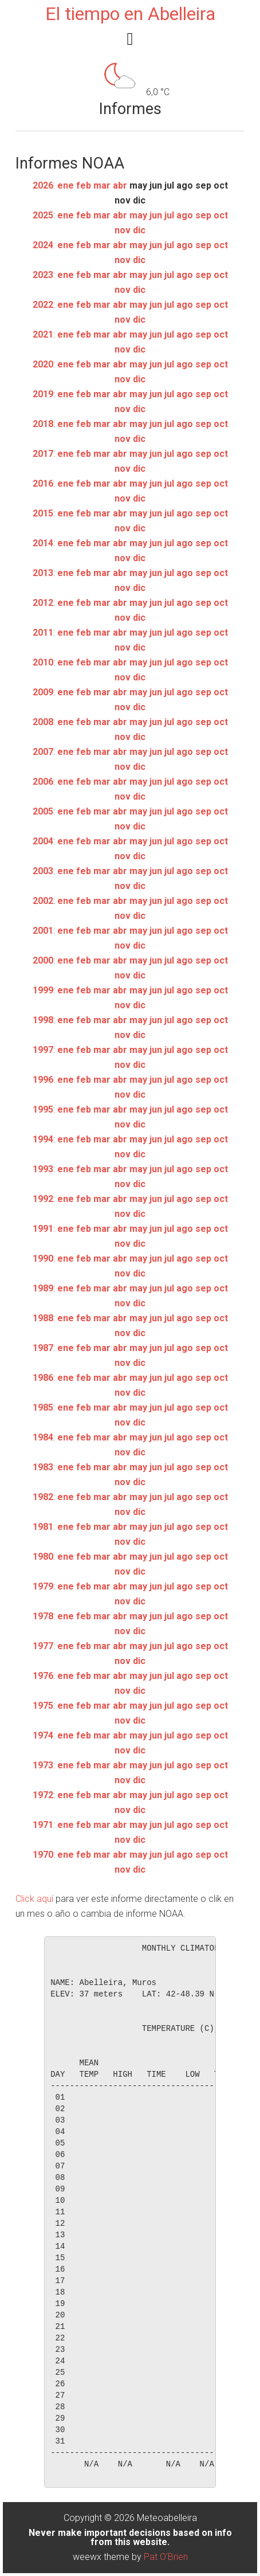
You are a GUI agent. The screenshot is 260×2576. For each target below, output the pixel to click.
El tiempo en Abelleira (130, 14)
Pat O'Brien (166, 2556)
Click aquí (34, 1898)
